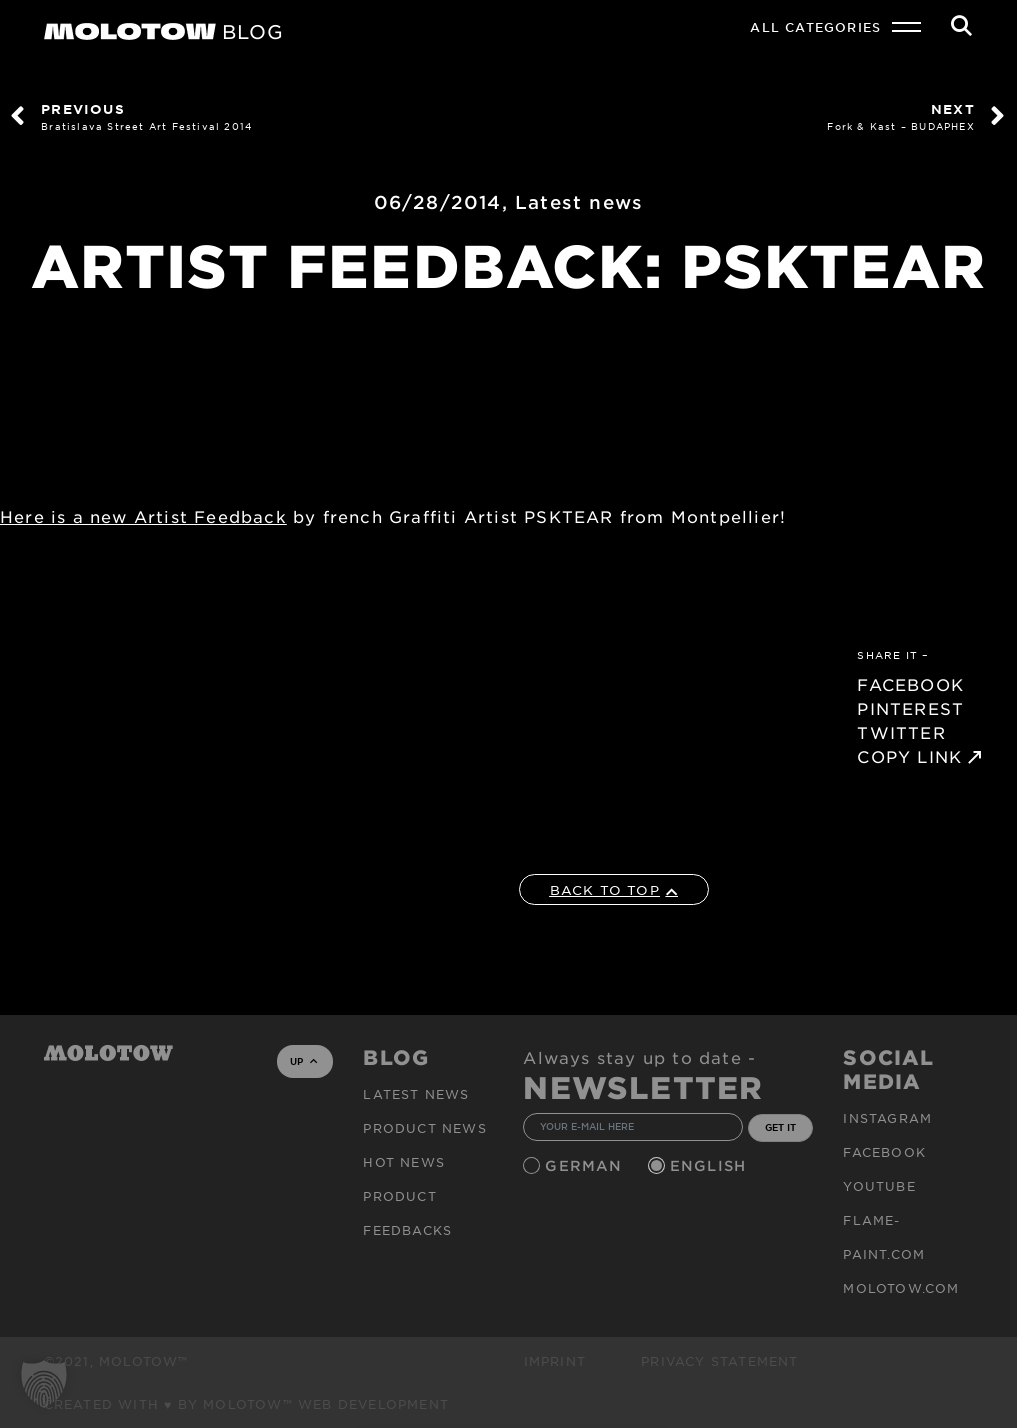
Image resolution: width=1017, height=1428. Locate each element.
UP (303, 1061)
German (586, 1165)
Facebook (884, 1152)
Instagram (887, 1118)
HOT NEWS (404, 1162)
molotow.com (901, 1288)
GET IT (780, 1127)
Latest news (579, 202)
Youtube (879, 1186)
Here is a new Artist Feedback (143, 516)
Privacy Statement (719, 1361)
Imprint (555, 1361)
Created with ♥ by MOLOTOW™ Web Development (247, 1404)
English (711, 1165)
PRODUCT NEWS (424, 1128)
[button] (44, 1384)
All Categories (815, 27)
